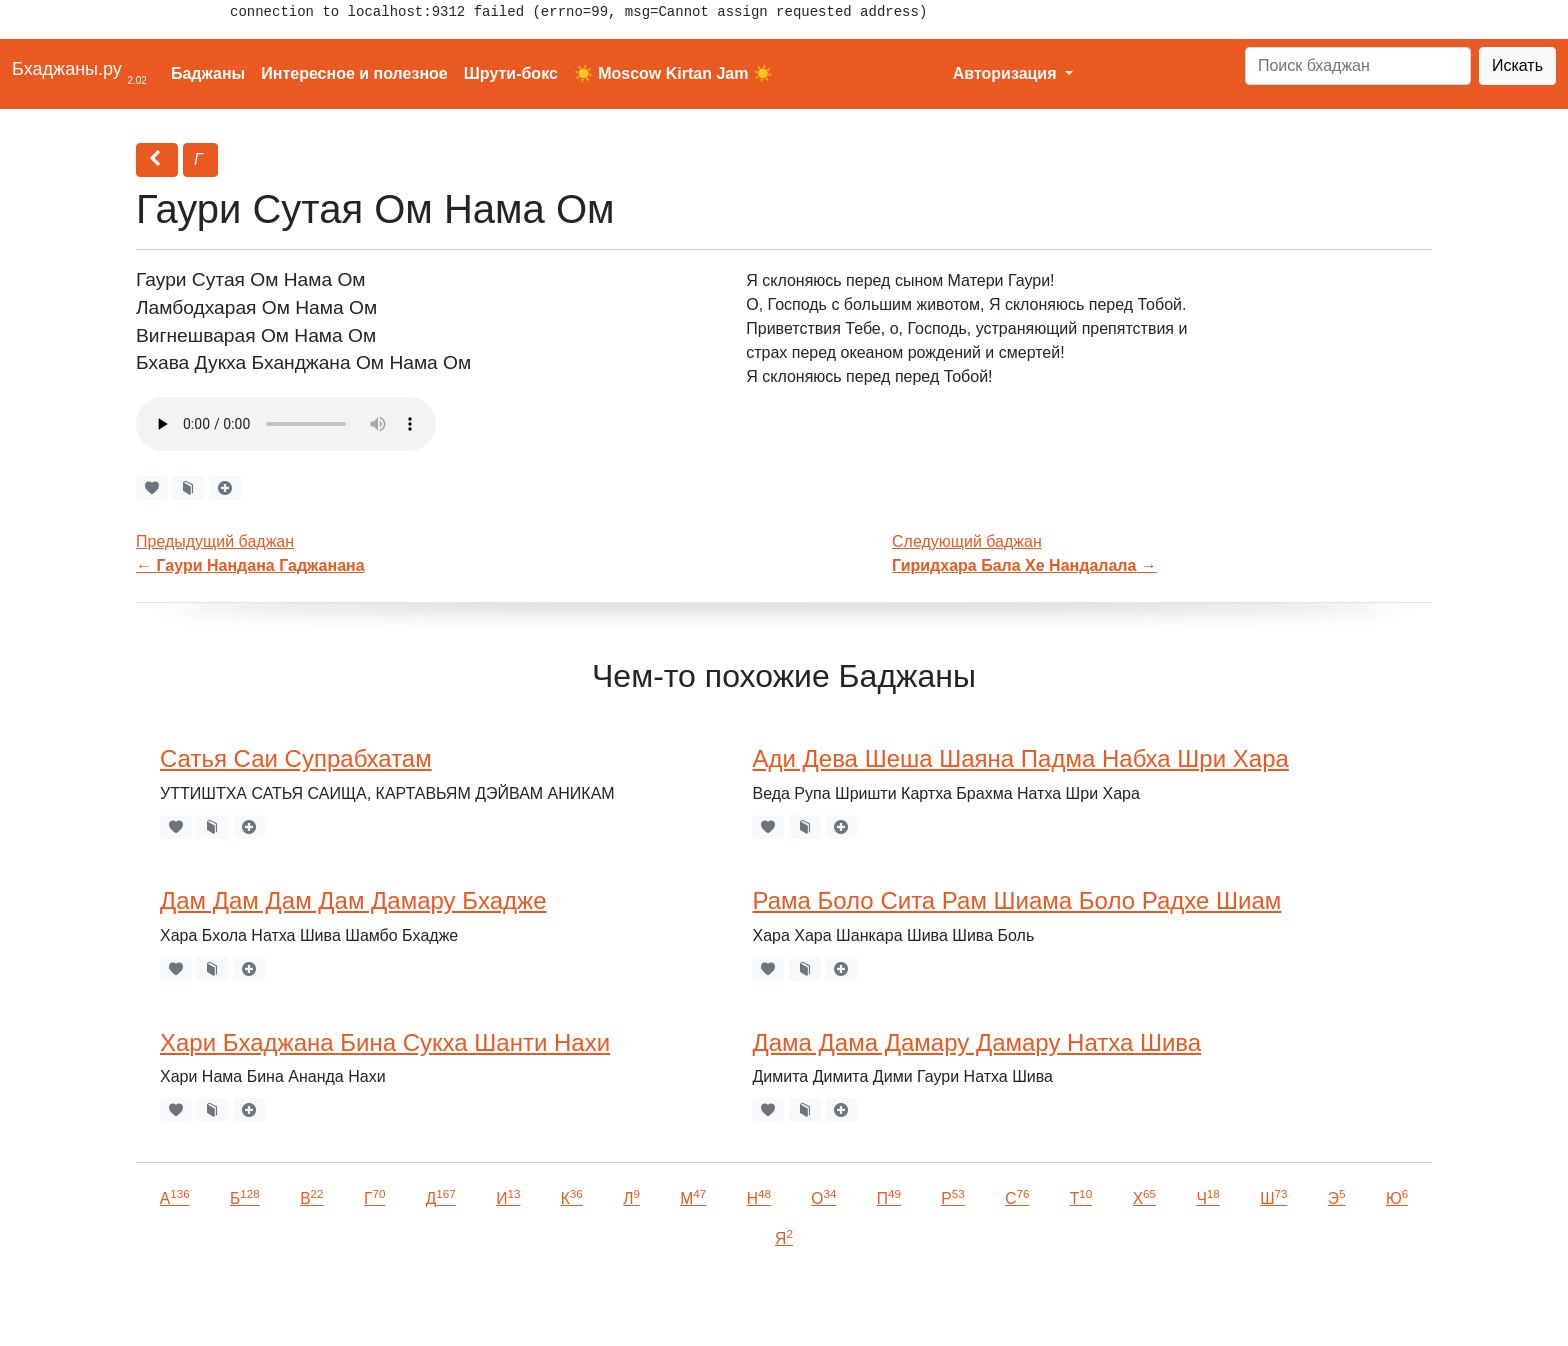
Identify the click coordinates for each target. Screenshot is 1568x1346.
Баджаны (208, 73)
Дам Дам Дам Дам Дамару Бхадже (353, 900)
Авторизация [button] (1007, 73)
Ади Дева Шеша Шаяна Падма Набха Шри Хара (1020, 758)
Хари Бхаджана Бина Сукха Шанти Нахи (385, 1042)
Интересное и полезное (354, 73)
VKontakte (245, 1302)
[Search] (1358, 66)
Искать (1517, 65)
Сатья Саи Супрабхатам (296, 758)
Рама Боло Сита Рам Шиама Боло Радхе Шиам (1016, 900)
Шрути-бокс (511, 73)
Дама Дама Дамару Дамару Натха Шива (976, 1042)
